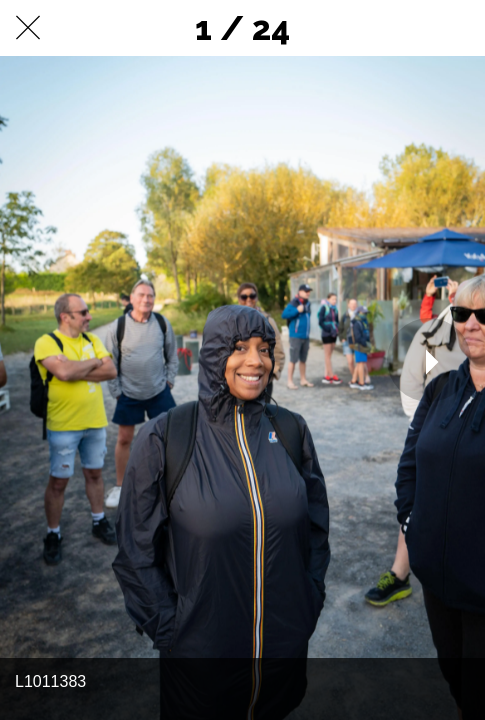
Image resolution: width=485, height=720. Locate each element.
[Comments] (457, 28)
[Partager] (405, 28)
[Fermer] (28, 28)
